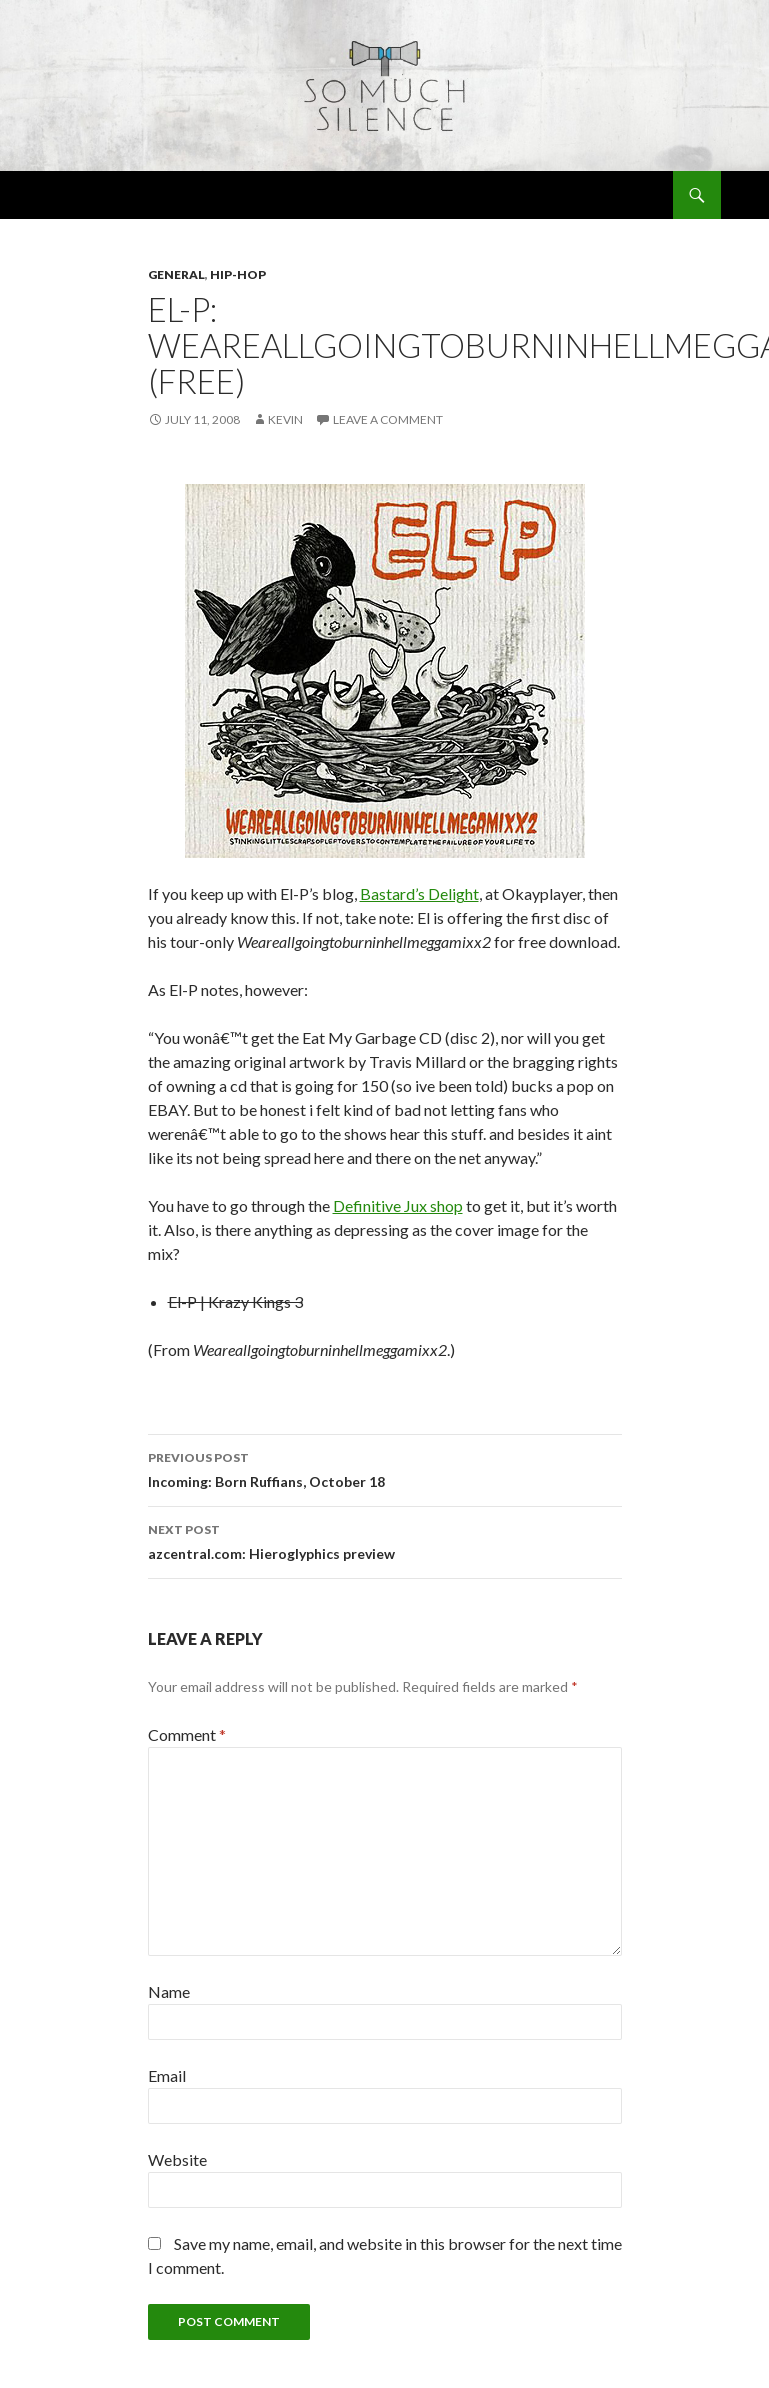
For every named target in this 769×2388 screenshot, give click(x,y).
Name (169, 1991)
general (176, 274)
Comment (187, 1734)
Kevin (285, 419)
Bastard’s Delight (419, 893)
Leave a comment (388, 419)
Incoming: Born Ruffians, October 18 (385, 1468)
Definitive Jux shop (398, 1205)
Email (167, 2075)
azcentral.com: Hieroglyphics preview (385, 1540)
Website (177, 2159)
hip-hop (238, 274)
